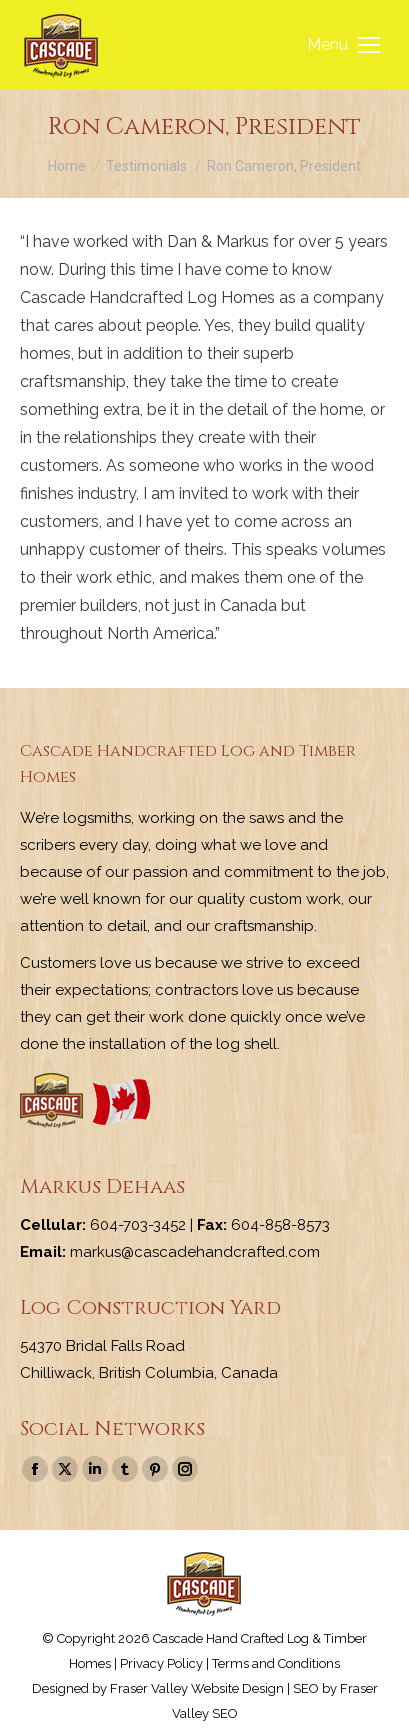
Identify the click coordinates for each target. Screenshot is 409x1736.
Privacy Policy (161, 1663)
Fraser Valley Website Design (197, 1688)
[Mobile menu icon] (343, 45)
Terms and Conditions (276, 1663)
